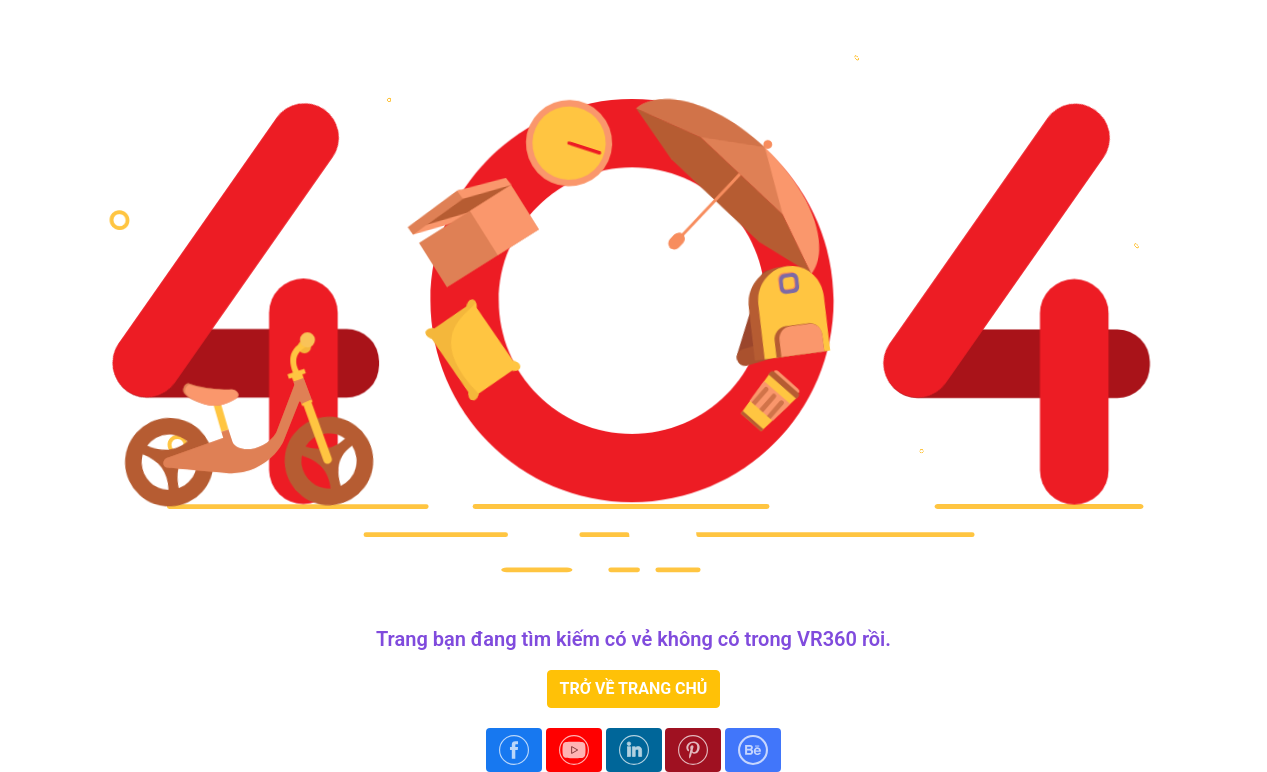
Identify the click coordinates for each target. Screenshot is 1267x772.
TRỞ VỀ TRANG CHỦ (634, 688)
